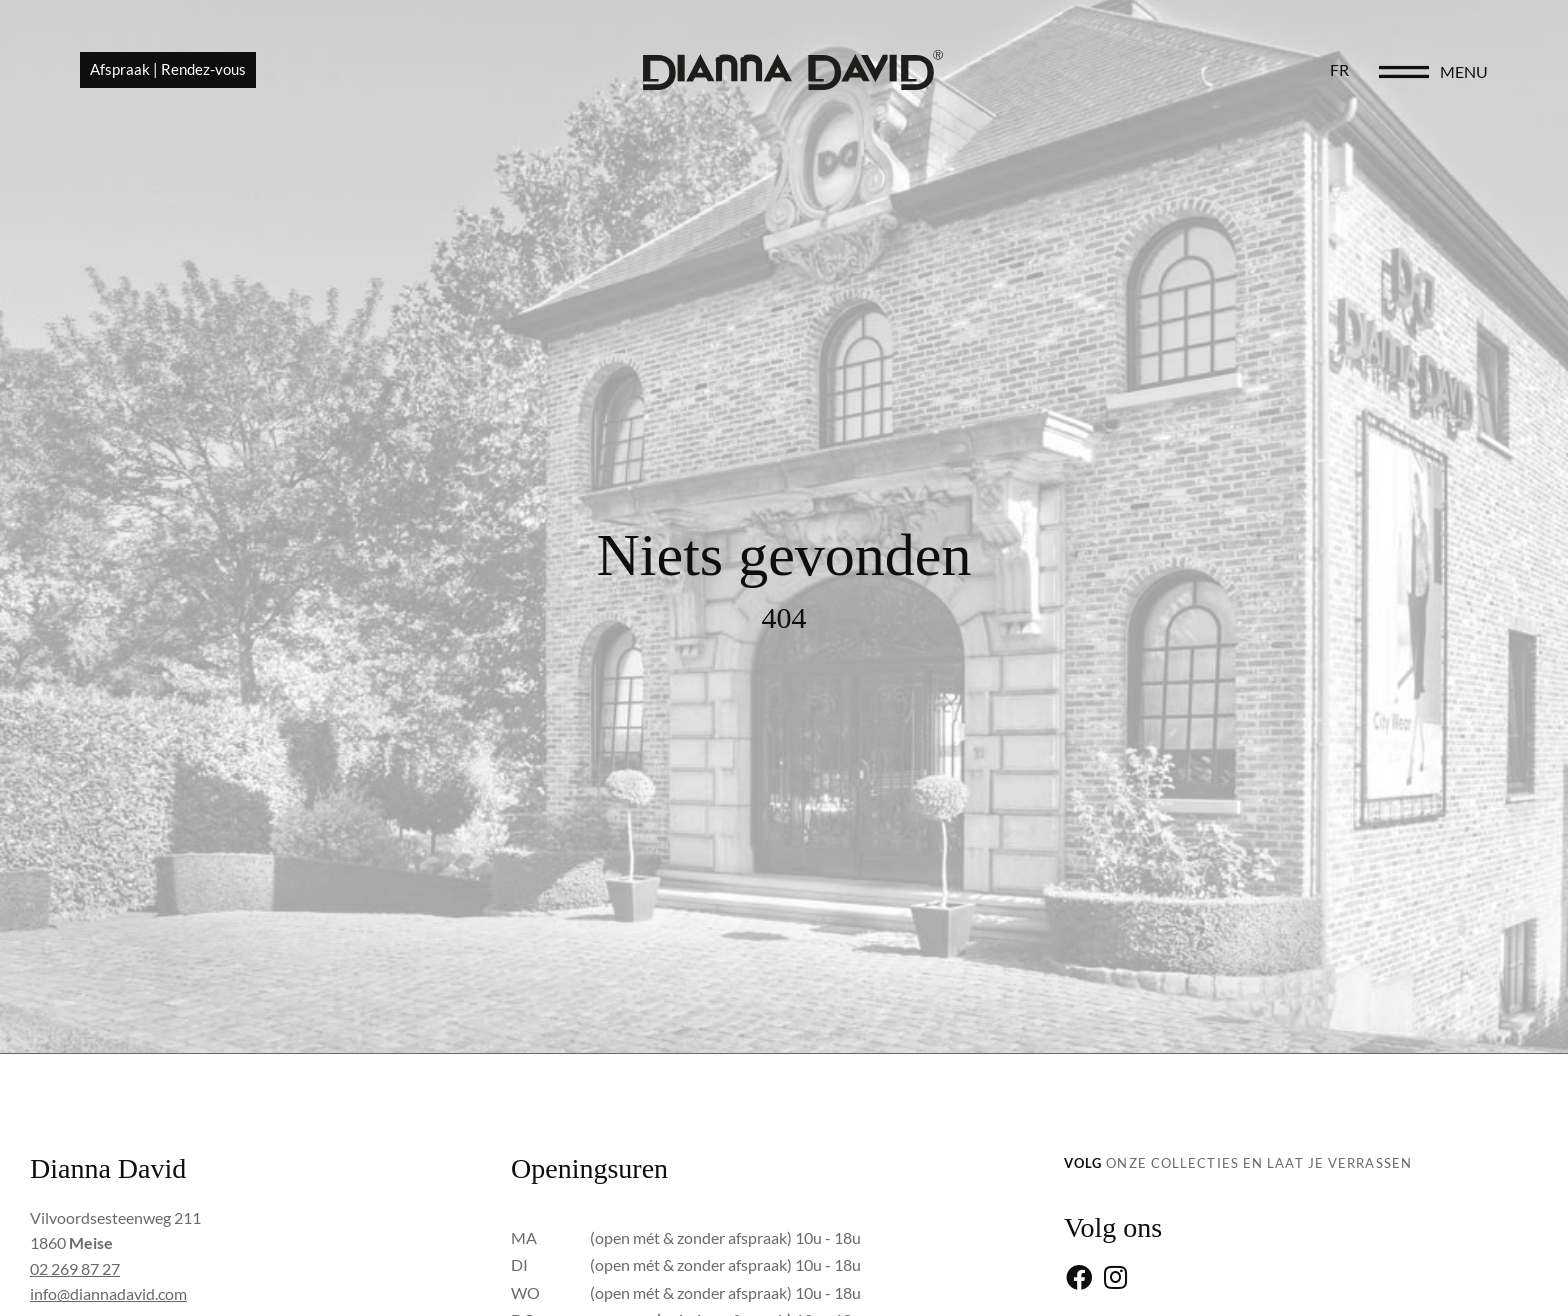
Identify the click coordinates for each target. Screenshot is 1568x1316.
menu (1464, 71)
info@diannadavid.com (108, 1293)
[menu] (1404, 72)
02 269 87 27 (75, 1268)
